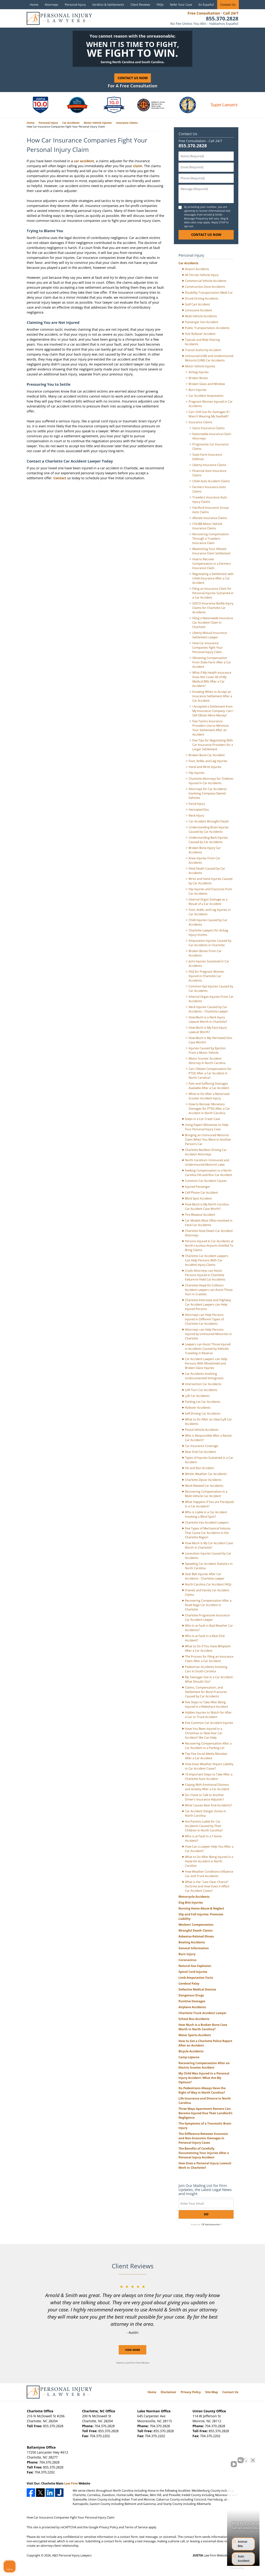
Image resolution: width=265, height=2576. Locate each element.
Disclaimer (168, 2392)
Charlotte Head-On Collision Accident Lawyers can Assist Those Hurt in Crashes (209, 1289)
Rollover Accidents (198, 1408)
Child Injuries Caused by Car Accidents (208, 922)
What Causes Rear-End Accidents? (208, 1805)
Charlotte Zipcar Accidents (203, 1480)
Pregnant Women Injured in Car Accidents (211, 404)
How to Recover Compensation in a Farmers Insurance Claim (211, 563)
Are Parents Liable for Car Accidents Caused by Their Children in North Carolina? (204, 1825)
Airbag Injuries (199, 372)
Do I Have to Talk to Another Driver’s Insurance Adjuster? (204, 1797)
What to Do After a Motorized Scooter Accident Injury (209, 1096)
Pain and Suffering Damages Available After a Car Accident (209, 1086)
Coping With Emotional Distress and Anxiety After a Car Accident (207, 1787)
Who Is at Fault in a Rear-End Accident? (205, 1638)
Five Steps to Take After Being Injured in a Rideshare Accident (206, 1704)
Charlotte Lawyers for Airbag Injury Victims (208, 932)
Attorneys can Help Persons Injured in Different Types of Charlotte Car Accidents (204, 1319)
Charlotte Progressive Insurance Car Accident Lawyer (207, 1617)
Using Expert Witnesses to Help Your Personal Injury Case (206, 1127)
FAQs (160, 5)
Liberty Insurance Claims (209, 465)
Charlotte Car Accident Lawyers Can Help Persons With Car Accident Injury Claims (206, 1260)
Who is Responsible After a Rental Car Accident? (208, 1438)
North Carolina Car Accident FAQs (208, 1584)
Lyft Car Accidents (197, 1396)
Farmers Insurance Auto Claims (209, 489)
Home (34, 5)
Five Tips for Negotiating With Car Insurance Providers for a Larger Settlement (212, 744)
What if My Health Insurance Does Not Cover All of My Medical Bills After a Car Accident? (211, 679)
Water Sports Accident (195, 2035)
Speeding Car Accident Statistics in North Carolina (209, 1566)
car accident (84, 161)
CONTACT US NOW (206, 234)
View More (132, 2350)
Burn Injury (187, 1954)
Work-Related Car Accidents (204, 1486)
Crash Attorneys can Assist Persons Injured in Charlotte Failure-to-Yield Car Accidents (205, 1275)
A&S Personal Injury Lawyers (72, 2555)
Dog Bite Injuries (191, 1902)
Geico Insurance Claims (208, 428)
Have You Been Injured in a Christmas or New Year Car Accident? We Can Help (203, 1733)
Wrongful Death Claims (196, 1930)
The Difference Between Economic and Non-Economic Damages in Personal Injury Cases (203, 2138)
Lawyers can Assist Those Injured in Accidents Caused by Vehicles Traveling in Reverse (208, 1348)
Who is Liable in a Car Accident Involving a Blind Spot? (206, 1514)
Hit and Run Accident (199, 1468)
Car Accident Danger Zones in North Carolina (205, 1813)
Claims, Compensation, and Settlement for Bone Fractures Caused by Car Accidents (206, 1691)
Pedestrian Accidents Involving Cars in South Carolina (206, 1669)
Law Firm (71, 2483)
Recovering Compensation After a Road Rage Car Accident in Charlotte (208, 1605)
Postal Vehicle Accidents (201, 1430)
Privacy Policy (191, 2392)
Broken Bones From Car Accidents (205, 953)
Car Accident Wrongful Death (209, 821)
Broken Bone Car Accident (207, 755)
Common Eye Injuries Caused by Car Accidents (211, 988)
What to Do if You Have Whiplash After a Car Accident (208, 1648)
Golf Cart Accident (197, 304)
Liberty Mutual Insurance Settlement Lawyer (209, 635)
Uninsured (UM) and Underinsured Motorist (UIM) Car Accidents (209, 358)
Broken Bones (198, 378)
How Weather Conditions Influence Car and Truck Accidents (209, 1874)
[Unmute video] (200, 2458)
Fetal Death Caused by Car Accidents (207, 870)
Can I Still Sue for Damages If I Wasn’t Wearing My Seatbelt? (209, 414)
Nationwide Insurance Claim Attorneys (211, 436)
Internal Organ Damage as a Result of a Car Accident (208, 901)
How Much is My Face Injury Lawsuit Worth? (208, 1030)
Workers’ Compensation (196, 1925)
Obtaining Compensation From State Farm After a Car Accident (211, 662)
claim (137, 166)
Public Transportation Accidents (207, 328)
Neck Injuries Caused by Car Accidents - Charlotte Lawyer (208, 1009)
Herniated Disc (199, 810)
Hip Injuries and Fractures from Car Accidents (210, 891)
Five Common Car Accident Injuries (209, 1723)
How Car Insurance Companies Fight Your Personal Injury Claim (207, 647)
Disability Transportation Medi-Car (209, 293)
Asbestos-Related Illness (196, 1936)
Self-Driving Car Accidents (202, 1413)
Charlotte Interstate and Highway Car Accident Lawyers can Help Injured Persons (208, 1304)
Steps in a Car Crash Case (202, 1119)
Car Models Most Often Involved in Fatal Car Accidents (208, 1222)
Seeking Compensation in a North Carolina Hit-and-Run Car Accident (208, 1172)
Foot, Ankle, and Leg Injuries (208, 761)
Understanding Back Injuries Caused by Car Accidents (208, 840)
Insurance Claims (200, 422)
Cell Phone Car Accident (201, 1193)
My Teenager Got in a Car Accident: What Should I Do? (209, 1679)
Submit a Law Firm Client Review (132, 2362)
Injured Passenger (197, 1187)
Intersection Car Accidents (203, 1384)
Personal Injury (75, 5)
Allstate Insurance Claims (209, 518)
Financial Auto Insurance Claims (209, 473)
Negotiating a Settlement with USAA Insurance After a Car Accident (213, 578)
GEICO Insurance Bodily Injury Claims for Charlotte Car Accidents (212, 607)
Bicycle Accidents (191, 2051)
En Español (206, 5)
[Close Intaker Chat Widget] (253, 2458)
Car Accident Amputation (206, 396)
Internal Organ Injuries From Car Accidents (211, 999)
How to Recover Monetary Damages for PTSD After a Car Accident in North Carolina (209, 1108)
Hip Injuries (196, 773)
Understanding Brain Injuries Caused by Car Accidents (209, 829)
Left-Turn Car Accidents (201, 1390)
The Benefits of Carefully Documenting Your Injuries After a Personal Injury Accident (204, 2152)
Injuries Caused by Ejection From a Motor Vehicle (207, 1050)
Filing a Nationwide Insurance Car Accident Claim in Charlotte (212, 622)
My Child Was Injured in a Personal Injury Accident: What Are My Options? (204, 2077)
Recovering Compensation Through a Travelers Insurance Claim (210, 538)
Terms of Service (136, 2527)
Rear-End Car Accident (200, 1452)
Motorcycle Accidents (194, 1897)
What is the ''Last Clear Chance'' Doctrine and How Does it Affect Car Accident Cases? (207, 1886)
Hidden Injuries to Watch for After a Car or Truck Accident (208, 1714)
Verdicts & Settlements (108, 5)
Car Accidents (188, 263)
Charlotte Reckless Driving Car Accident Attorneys (206, 1152)
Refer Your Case (181, 5)
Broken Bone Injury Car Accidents (205, 850)
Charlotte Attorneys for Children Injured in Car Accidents (211, 781)
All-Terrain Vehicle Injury (202, 275)
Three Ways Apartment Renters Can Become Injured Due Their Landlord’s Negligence (205, 2113)
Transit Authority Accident (203, 350)
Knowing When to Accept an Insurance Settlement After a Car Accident (212, 696)
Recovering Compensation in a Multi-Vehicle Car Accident (206, 1494)
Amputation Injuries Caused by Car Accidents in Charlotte (210, 943)
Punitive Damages (192, 2001)
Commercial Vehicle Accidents (206, 281)
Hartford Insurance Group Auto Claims (210, 510)
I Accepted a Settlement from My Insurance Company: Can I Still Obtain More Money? (212, 710)
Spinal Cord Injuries (193, 1972)
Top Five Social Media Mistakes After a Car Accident (206, 1756)
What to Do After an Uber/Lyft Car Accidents (208, 1421)
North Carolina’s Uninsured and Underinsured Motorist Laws (207, 1162)
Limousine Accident (198, 310)
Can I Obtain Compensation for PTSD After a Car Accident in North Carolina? (210, 1073)
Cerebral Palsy (189, 1983)
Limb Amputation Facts (196, 1978)
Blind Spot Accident (198, 1198)
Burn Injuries (197, 390)
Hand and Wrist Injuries (205, 767)
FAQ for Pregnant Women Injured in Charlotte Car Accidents (206, 976)
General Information (194, 1948)
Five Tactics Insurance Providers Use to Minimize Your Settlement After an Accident (210, 727)
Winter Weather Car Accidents (206, 1474)
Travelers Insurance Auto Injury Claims (209, 499)
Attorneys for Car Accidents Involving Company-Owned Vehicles (208, 793)
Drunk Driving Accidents (201, 298)
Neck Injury (196, 815)
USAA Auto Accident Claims (211, 481)
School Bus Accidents (194, 2019)
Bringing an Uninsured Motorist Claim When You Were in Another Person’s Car (208, 1139)
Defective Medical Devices (197, 1989)
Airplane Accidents (192, 2007)
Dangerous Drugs (191, 1995)
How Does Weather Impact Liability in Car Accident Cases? (209, 1766)
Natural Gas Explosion (195, 1966)
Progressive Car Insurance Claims (210, 446)
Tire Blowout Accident (200, 1215)
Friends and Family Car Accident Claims (207, 1592)
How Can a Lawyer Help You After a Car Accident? (209, 1848)
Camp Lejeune (189, 2057)
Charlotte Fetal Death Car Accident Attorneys (209, 1233)
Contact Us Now (133, 78)
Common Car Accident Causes (206, 1181)
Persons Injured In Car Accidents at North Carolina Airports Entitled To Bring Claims (209, 1245)
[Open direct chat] (245, 2458)
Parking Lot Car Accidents (202, 1402)
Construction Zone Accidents (205, 287)
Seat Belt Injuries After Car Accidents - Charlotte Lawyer (204, 1576)
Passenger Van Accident (201, 322)
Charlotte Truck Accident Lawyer (202, 2013)
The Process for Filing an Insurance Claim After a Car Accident (209, 1658)
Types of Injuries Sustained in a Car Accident (209, 1460)
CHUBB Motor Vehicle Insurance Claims (207, 526)
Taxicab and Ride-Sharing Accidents (202, 342)
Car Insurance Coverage (201, 1446)
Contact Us (228, 5)
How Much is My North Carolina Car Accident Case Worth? (207, 1206)
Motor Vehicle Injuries (200, 366)
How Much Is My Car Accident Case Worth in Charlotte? (209, 1545)
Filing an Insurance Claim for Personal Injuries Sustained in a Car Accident (213, 593)
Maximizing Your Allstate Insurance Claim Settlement (211, 551)
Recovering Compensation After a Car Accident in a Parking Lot (208, 1745)
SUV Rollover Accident (200, 334)
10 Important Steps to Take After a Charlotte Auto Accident (208, 1776)
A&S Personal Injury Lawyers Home (59, 18)
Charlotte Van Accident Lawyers (207, 1522)
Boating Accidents (192, 1942)
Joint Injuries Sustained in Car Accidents (209, 963)
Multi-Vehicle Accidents (201, 316)
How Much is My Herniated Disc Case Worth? (210, 1040)
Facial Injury (197, 804)
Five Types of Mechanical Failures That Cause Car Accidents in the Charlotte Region (208, 1532)
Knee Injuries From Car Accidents (204, 860)
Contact (59, 478)
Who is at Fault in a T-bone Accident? (203, 1838)
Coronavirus (188, 1960)
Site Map (211, 2392)
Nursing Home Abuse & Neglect (201, 1908)
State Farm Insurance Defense (207, 457)
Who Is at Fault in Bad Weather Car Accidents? (209, 1628)
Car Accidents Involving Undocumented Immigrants (204, 1376)
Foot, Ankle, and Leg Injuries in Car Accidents (210, 912)
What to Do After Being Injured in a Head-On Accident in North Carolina (209, 1861)
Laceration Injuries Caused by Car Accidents (208, 1555)
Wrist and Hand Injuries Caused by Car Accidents (210, 881)
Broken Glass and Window (207, 384)
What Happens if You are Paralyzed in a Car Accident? (209, 1504)
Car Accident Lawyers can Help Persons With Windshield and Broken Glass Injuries (206, 1363)
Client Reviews (140, 5)
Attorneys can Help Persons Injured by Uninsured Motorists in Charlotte (208, 1333)
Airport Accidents (197, 269)
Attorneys (51, 5)
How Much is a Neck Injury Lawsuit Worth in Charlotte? (208, 1019)
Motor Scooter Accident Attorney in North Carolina (207, 1060)
